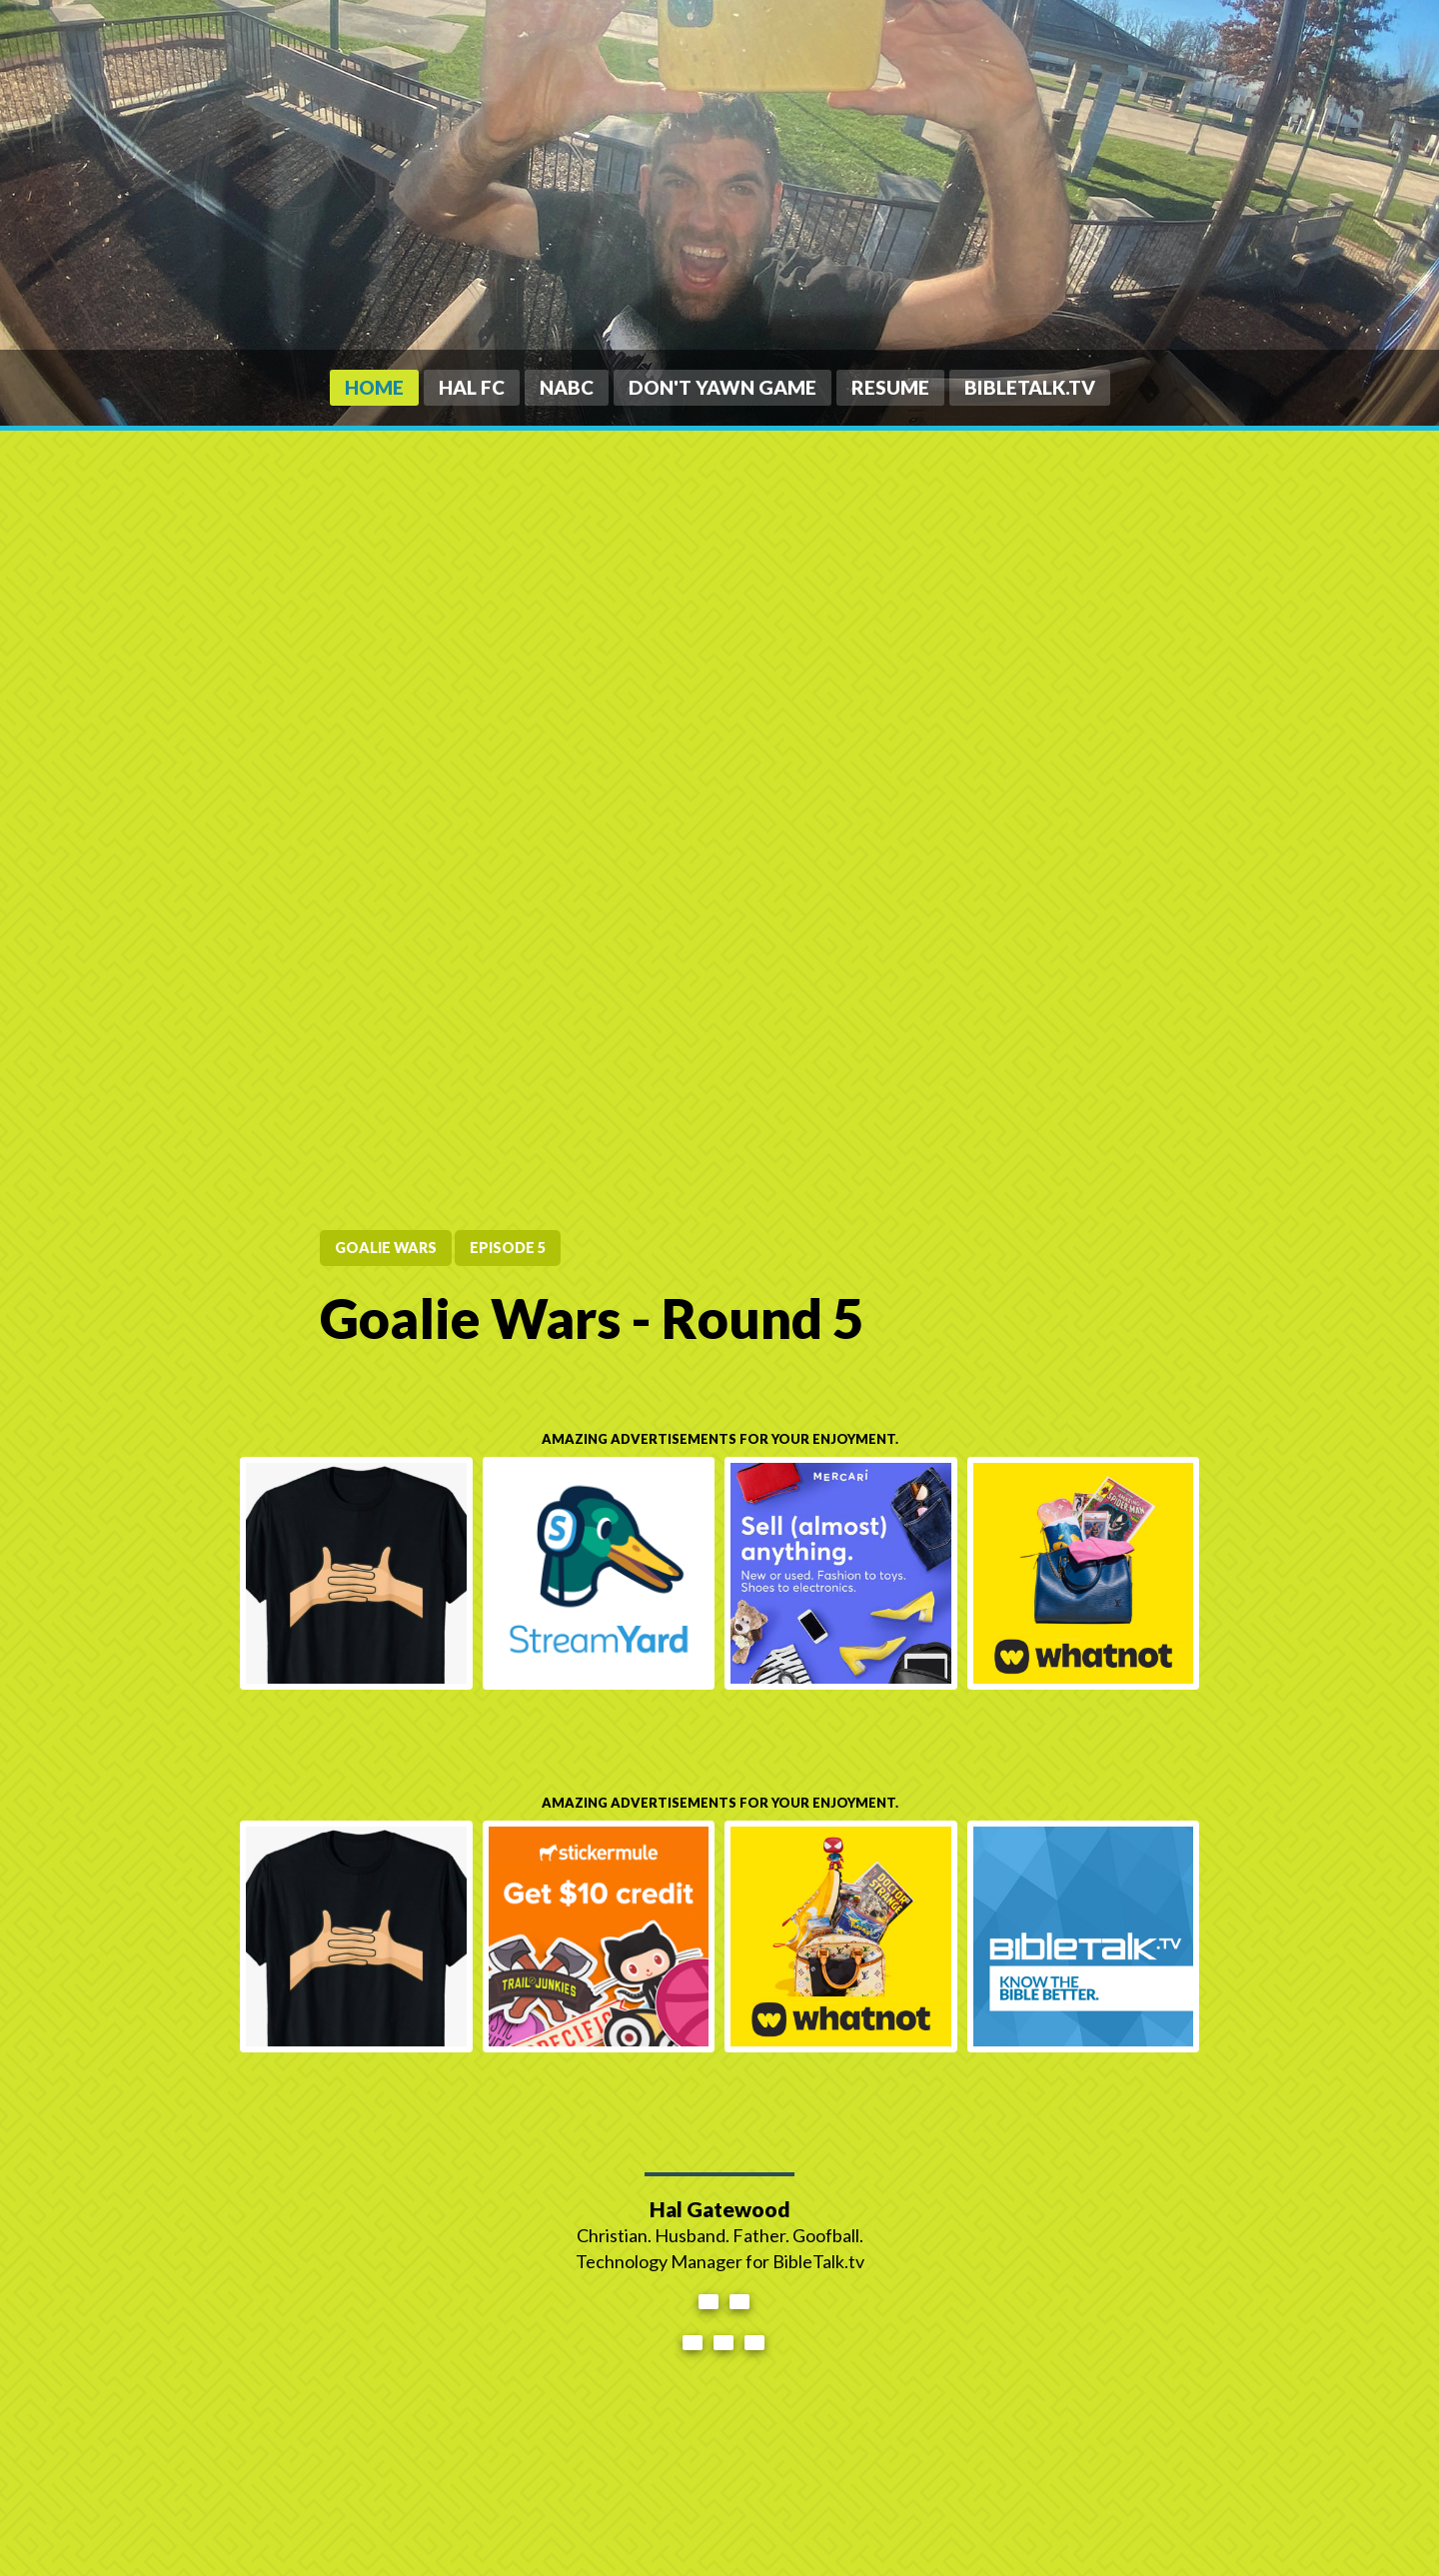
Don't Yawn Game (722, 387)
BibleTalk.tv (1029, 387)
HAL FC (472, 387)
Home (374, 387)
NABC (567, 387)
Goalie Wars (386, 1247)
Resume (890, 387)
